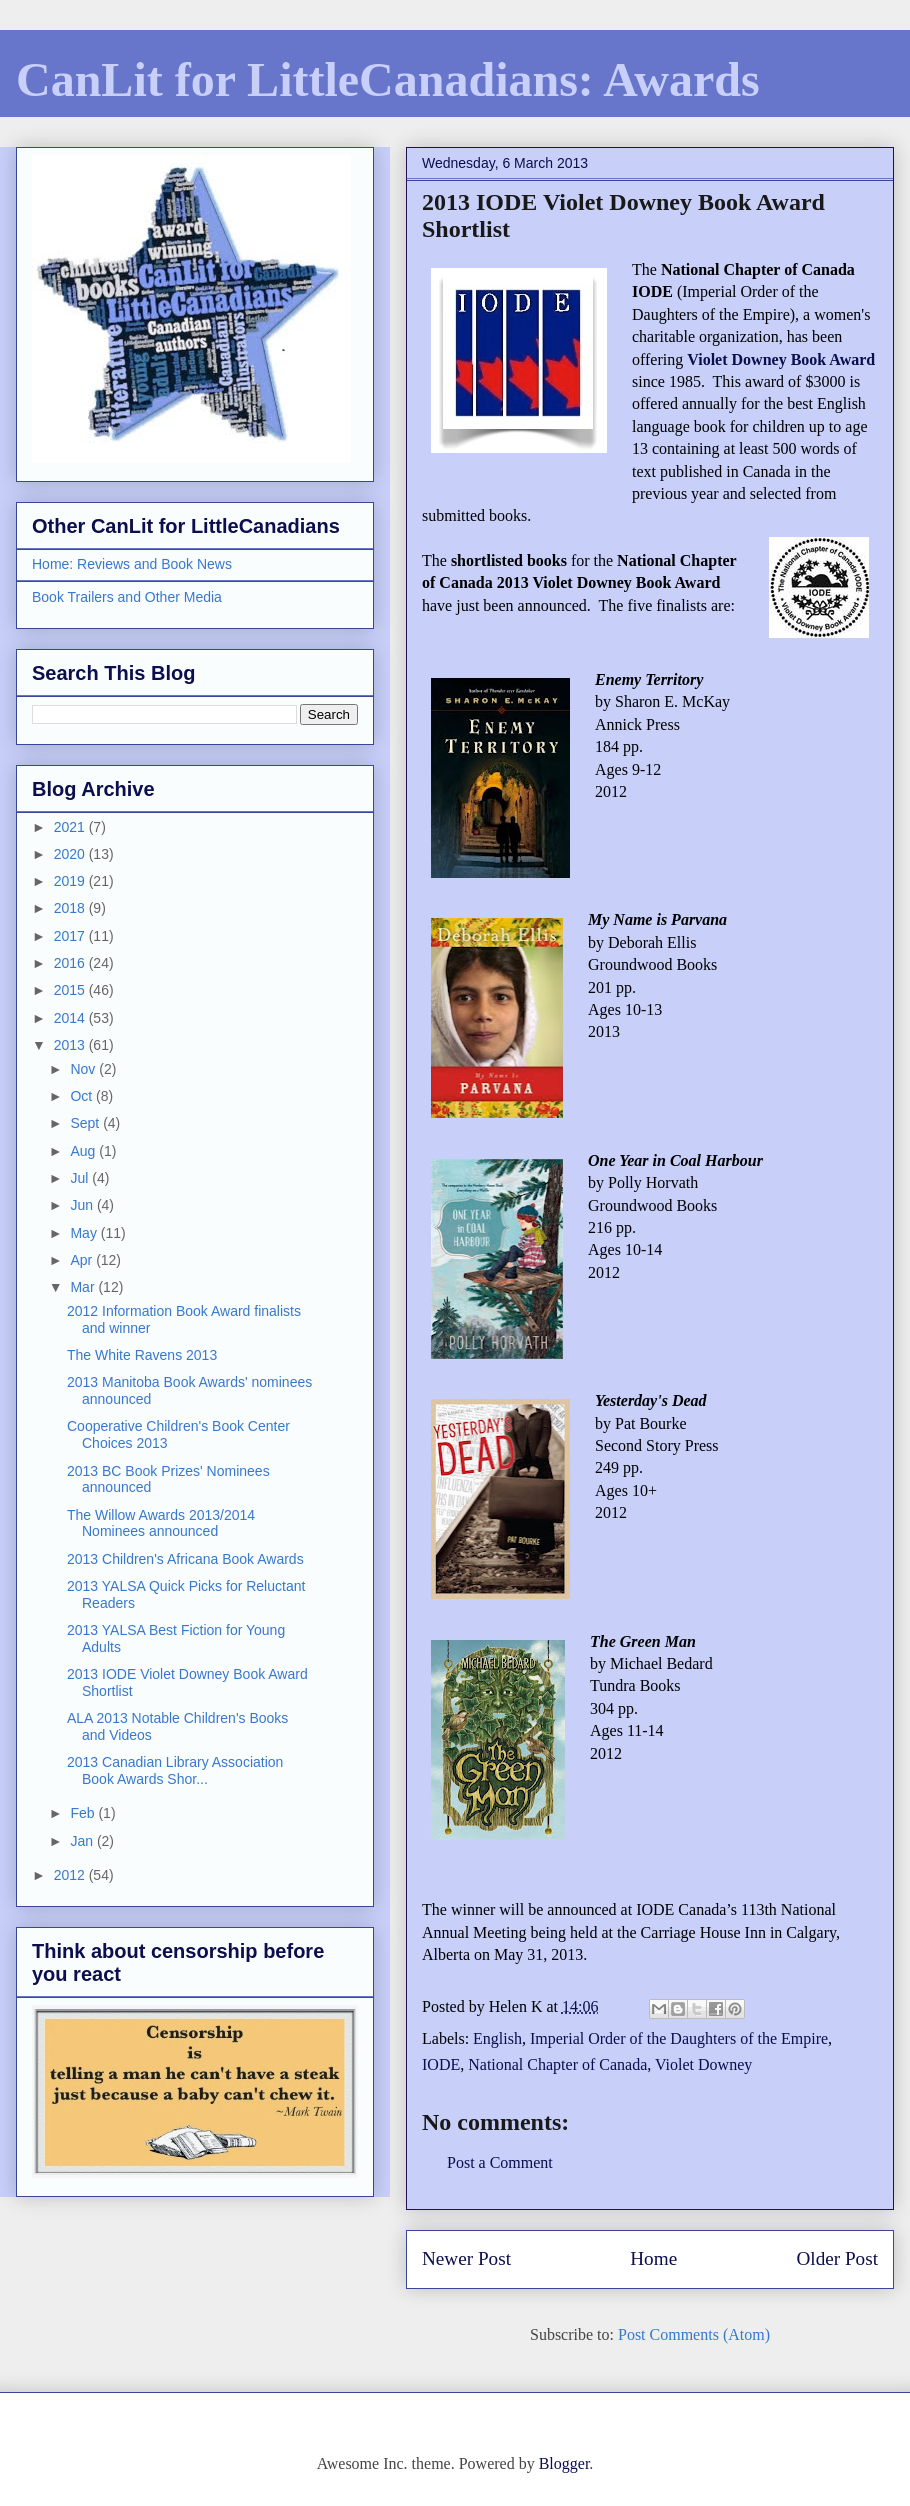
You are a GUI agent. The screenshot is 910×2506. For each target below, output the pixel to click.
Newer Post (466, 2258)
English (497, 2038)
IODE (441, 2064)
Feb (84, 1813)
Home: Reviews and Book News (132, 564)
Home (653, 2258)
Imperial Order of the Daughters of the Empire (679, 2038)
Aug (84, 1151)
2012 (71, 1875)
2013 (71, 1045)
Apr (83, 1260)
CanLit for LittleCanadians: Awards (388, 79)
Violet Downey (703, 2064)
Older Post (837, 2258)
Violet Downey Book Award (781, 359)
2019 (71, 881)
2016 (71, 963)
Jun (83, 1205)
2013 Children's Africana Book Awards (185, 1559)
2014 (71, 1018)
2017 (71, 936)
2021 (71, 827)
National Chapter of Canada (557, 2064)
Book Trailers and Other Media (127, 597)
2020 (71, 854)
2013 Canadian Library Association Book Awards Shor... (175, 1770)
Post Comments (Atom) (694, 2334)
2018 (71, 908)
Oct (83, 1096)
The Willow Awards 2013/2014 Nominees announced (161, 1523)
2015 (71, 990)
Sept (86, 1123)
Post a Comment (500, 2162)
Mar (84, 1287)
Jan (83, 1841)
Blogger (564, 2463)
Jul (81, 1178)
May (85, 1233)
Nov (84, 1069)
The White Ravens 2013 (142, 1355)
